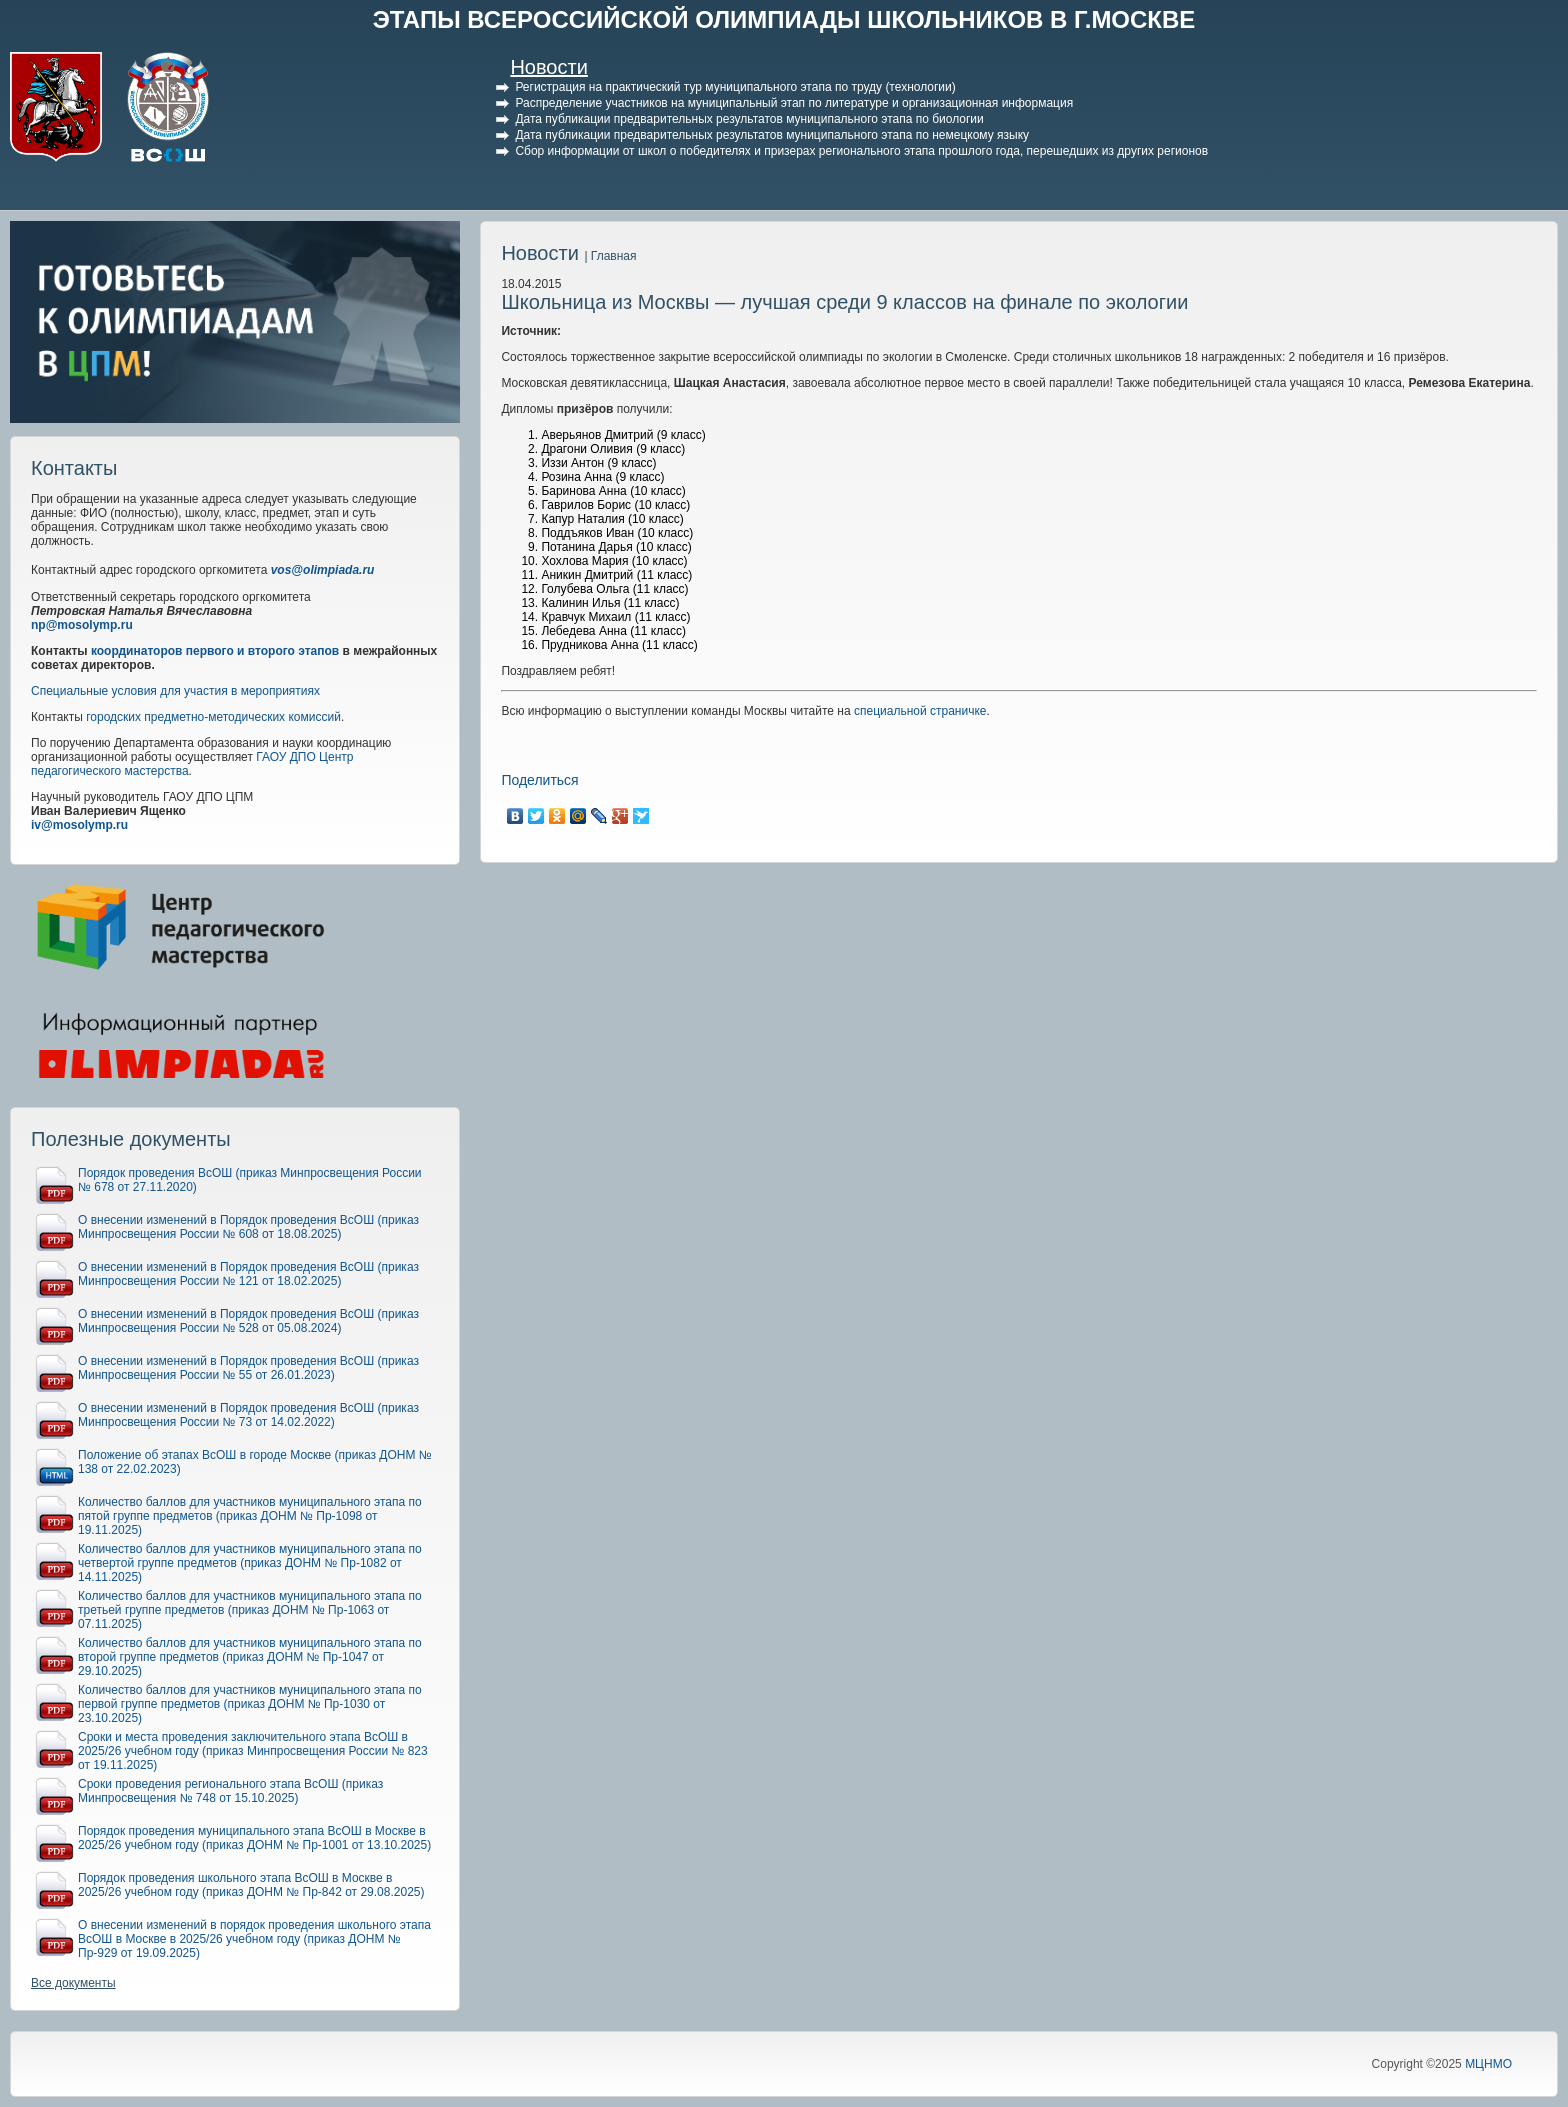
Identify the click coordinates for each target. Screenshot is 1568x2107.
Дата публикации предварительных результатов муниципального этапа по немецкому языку (772, 135)
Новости (548, 67)
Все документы (73, 1983)
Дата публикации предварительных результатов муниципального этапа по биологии (749, 119)
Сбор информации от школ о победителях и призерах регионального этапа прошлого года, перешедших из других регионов (861, 151)
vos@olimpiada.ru (323, 570)
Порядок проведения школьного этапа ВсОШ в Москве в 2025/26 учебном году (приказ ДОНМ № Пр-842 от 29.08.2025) (251, 1885)
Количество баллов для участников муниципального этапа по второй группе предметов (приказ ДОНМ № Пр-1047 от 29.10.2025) (250, 1657)
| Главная (610, 256)
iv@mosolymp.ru (79, 825)
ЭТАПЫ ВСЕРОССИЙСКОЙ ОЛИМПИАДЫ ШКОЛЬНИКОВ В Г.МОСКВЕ (784, 19)
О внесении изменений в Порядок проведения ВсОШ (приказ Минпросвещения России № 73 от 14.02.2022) (248, 1415)
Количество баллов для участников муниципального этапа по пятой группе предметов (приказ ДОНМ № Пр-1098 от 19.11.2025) (250, 1516)
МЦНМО (1488, 2064)
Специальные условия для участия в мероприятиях (175, 691)
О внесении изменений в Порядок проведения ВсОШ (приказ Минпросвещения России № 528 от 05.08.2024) (248, 1321)
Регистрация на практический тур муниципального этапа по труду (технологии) (735, 87)
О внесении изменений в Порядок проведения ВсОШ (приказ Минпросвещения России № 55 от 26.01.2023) (248, 1368)
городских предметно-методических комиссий (213, 717)
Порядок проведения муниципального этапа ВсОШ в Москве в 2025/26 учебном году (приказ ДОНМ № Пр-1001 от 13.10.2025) (254, 1838)
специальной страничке (920, 711)
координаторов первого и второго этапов (215, 651)
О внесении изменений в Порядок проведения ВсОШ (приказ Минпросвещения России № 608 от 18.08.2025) (248, 1227)
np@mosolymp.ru (82, 625)
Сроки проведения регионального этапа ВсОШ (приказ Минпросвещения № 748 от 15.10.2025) (230, 1791)
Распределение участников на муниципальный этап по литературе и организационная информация (794, 103)
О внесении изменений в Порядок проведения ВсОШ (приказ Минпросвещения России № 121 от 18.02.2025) (248, 1274)
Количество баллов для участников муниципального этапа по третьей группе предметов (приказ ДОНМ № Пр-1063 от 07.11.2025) (250, 1610)
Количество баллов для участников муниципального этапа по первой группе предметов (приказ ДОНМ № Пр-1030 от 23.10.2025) (250, 1704)
